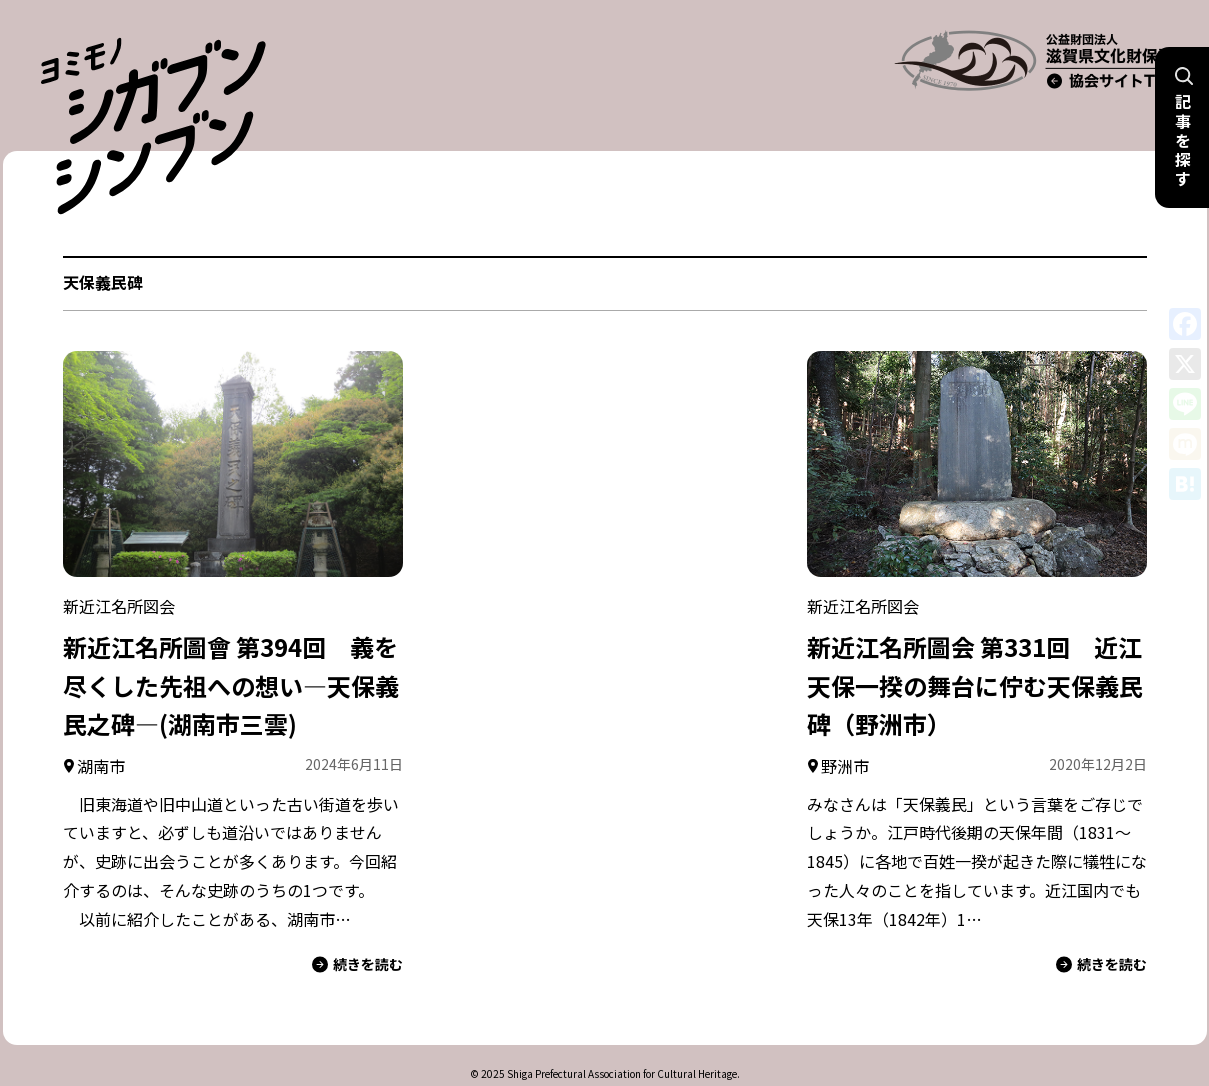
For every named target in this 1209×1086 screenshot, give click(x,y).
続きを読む (357, 927)
